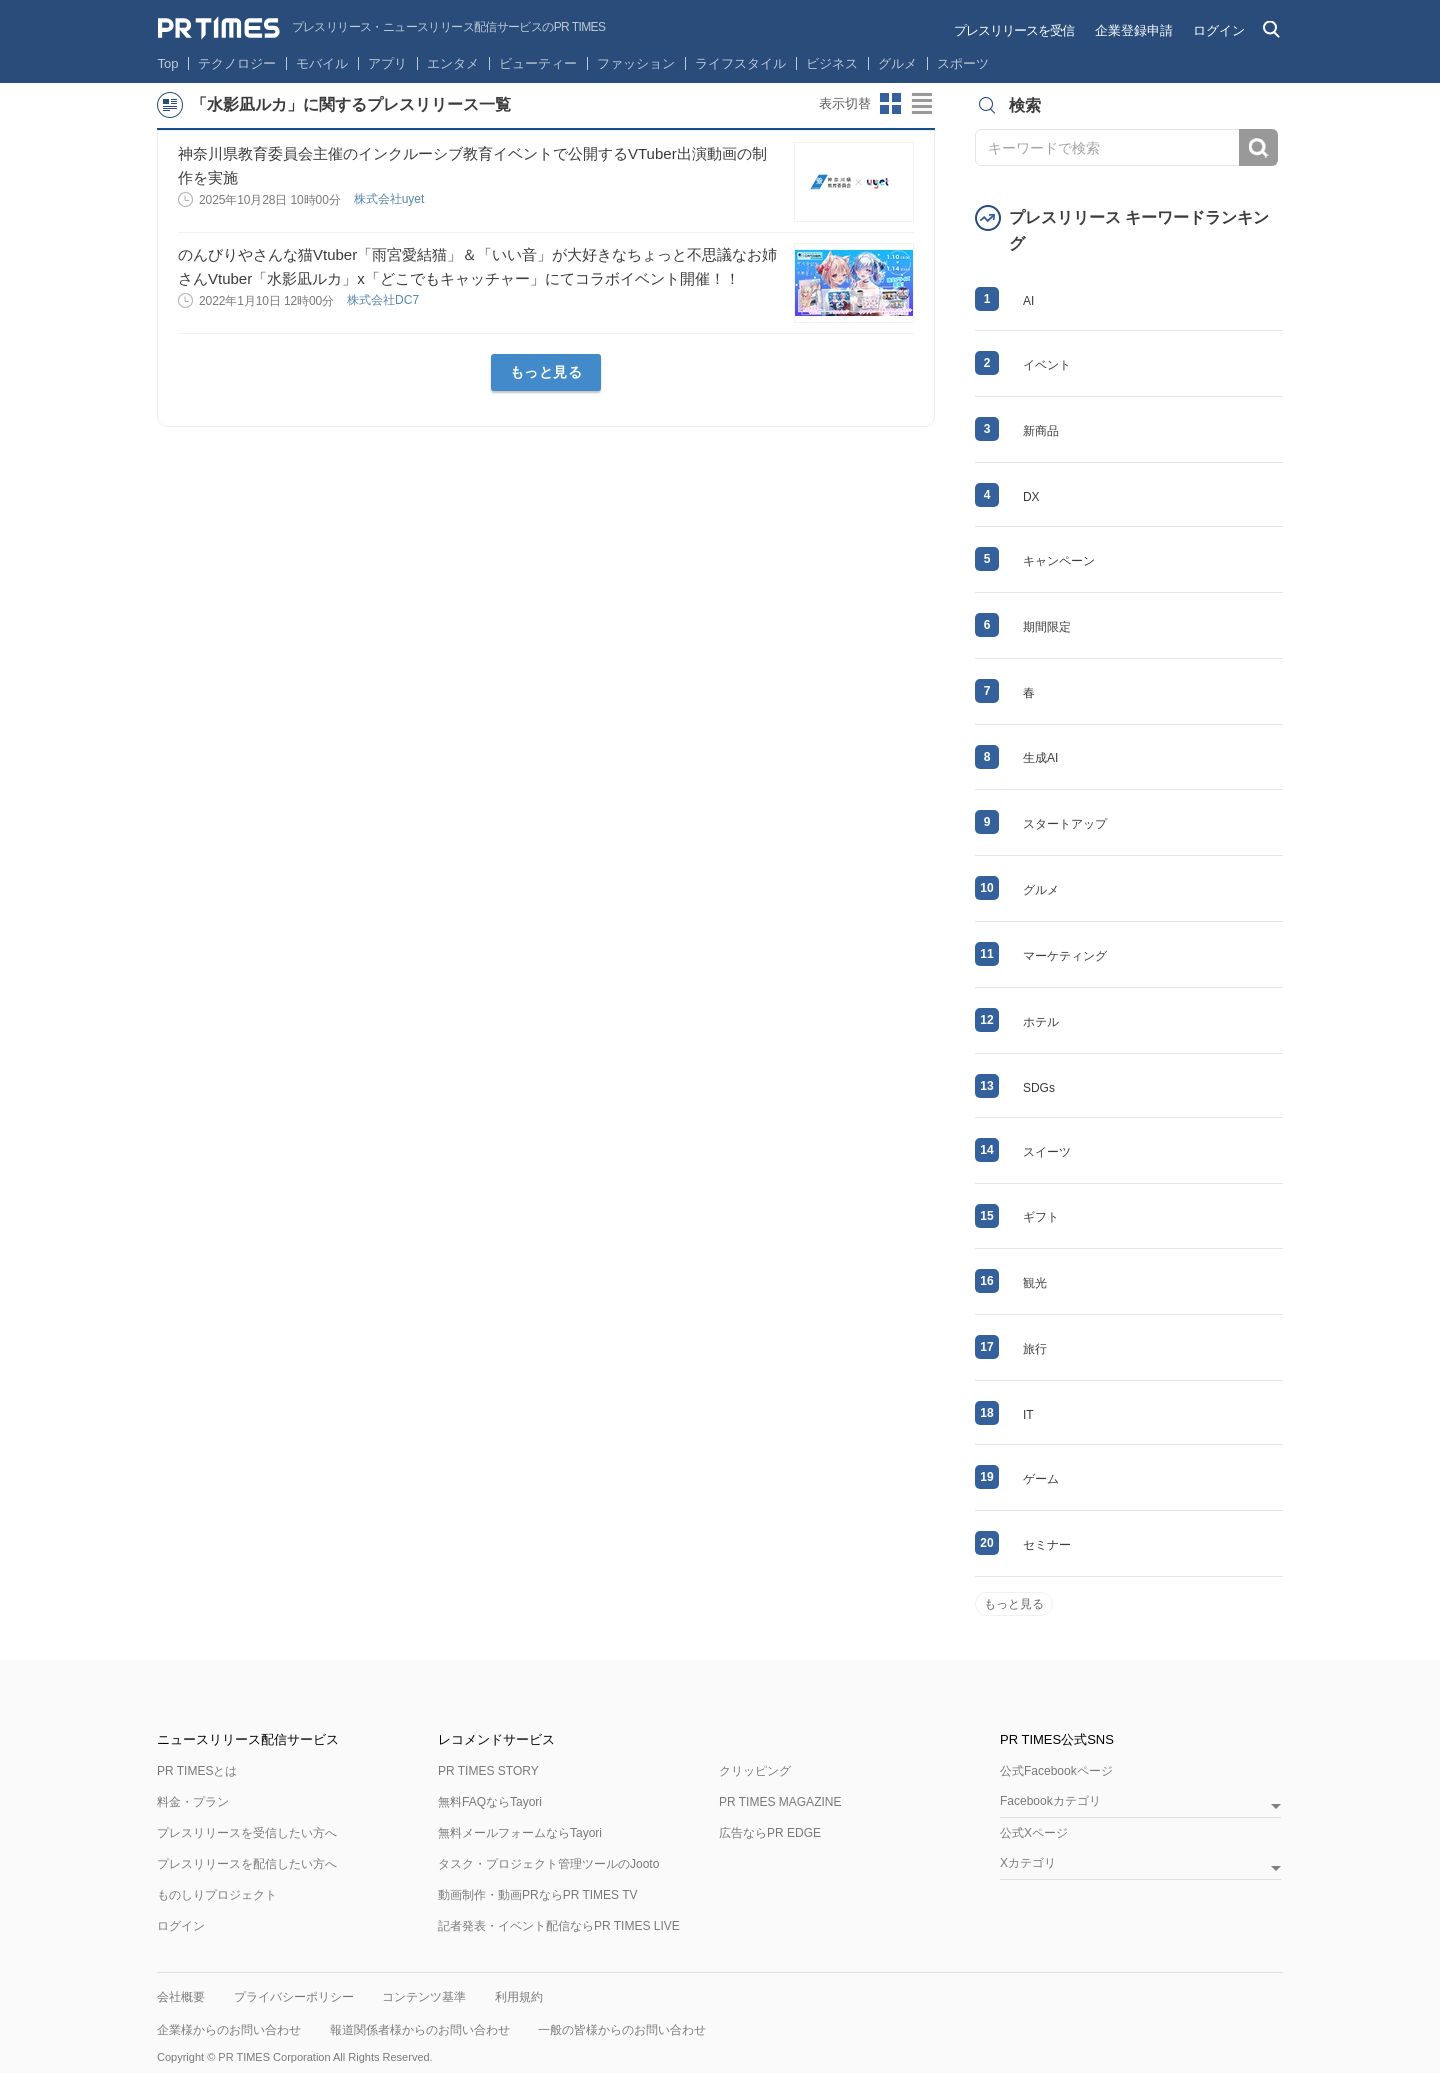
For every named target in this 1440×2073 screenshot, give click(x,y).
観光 (1035, 1283)
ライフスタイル (740, 63)
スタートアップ (1065, 824)
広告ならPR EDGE (770, 1833)
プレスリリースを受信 (1014, 30)
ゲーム (1041, 1479)
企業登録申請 (1134, 30)
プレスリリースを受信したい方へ (247, 1833)
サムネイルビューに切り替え (891, 104)
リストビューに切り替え (923, 104)
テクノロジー (237, 63)
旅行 (1035, 1349)
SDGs (1039, 1088)
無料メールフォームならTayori (520, 1833)
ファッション (636, 63)
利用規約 (519, 1997)
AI (1028, 301)
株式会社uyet (391, 199)
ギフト (1041, 1217)
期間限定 (1047, 627)
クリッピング (755, 1771)
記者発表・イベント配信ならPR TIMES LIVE (559, 1926)
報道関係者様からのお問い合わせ (420, 2030)
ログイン (1219, 30)
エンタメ (453, 63)
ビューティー (538, 63)
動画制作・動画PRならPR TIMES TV (538, 1895)
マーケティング (1065, 956)
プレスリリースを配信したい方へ (247, 1864)
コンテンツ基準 (424, 1997)
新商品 (1041, 431)
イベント (1047, 365)
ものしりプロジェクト (217, 1895)
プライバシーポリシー (294, 1997)
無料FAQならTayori (490, 1802)
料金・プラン (193, 1802)
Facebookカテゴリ (1050, 1801)
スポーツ (963, 63)
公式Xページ (1034, 1833)
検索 (1258, 147)
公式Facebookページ (1056, 1771)
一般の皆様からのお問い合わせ (622, 2030)
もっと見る (546, 372)
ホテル (1041, 1022)
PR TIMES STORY (488, 1771)
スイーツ (1047, 1152)
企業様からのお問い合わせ (229, 2030)
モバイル (322, 63)
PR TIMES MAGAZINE (780, 1802)
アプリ (387, 63)
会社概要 (181, 1997)
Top (168, 63)
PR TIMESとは (197, 1771)
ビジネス (832, 63)
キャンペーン (1059, 561)
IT (1028, 1415)
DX (1031, 497)
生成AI (1040, 758)
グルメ (897, 63)
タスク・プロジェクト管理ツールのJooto (548, 1864)
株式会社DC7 (384, 300)
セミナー (1047, 1545)
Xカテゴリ (1028, 1863)
